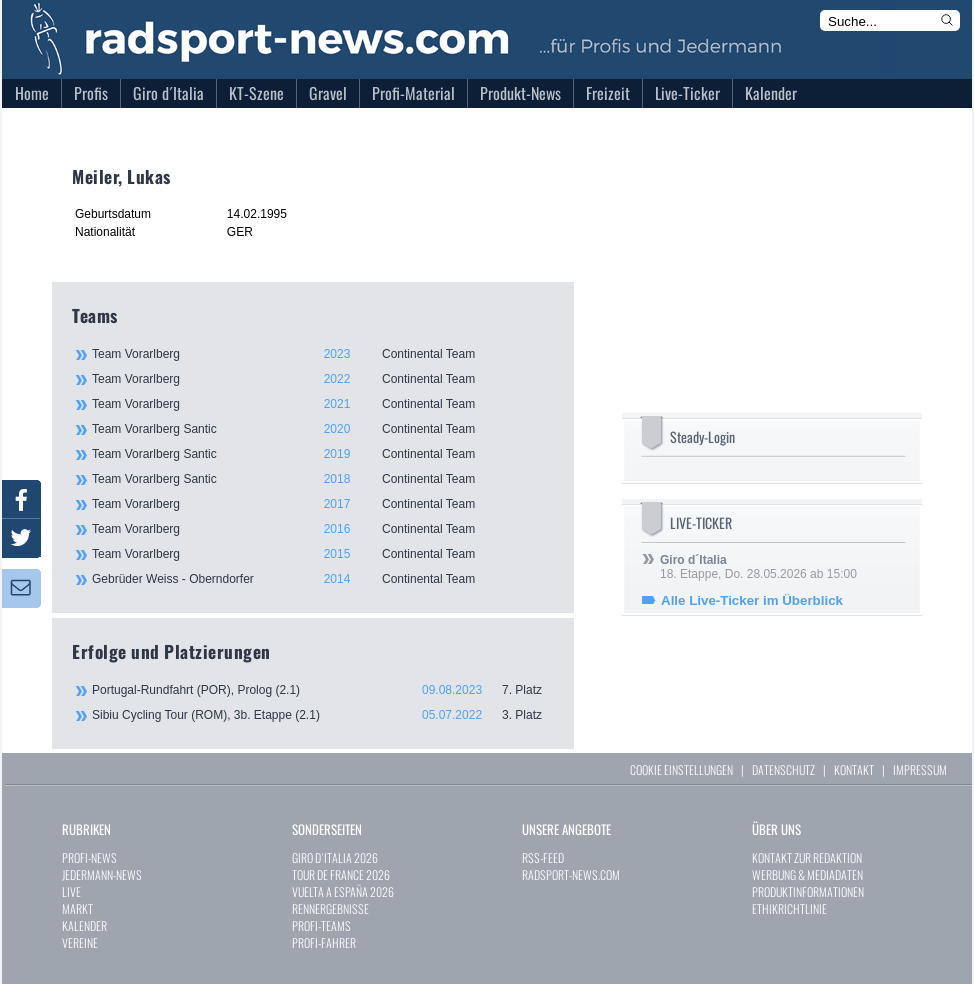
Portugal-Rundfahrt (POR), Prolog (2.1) (323, 690)
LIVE (71, 891)
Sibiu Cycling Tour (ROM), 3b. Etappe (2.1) (323, 715)
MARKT (77, 908)
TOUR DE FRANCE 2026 (341, 874)
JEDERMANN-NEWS (102, 874)
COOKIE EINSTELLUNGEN (681, 769)
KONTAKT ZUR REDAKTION (807, 857)
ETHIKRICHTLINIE (789, 908)
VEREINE (80, 942)
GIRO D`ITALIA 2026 (335, 857)
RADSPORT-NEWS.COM (571, 874)
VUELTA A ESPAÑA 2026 (343, 891)
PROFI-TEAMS (321, 925)
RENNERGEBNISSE (330, 908)
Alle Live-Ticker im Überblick (752, 600)
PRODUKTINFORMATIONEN (808, 891)
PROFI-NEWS (89, 857)
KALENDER (84, 925)
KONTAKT (854, 769)
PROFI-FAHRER (324, 942)
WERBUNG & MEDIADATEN (807, 874)
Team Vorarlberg (322, 354)
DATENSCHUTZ (783, 769)
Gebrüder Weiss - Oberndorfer (322, 579)
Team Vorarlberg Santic (322, 429)
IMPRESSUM (920, 769)
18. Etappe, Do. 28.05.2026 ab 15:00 (758, 567)
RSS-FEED (543, 857)
